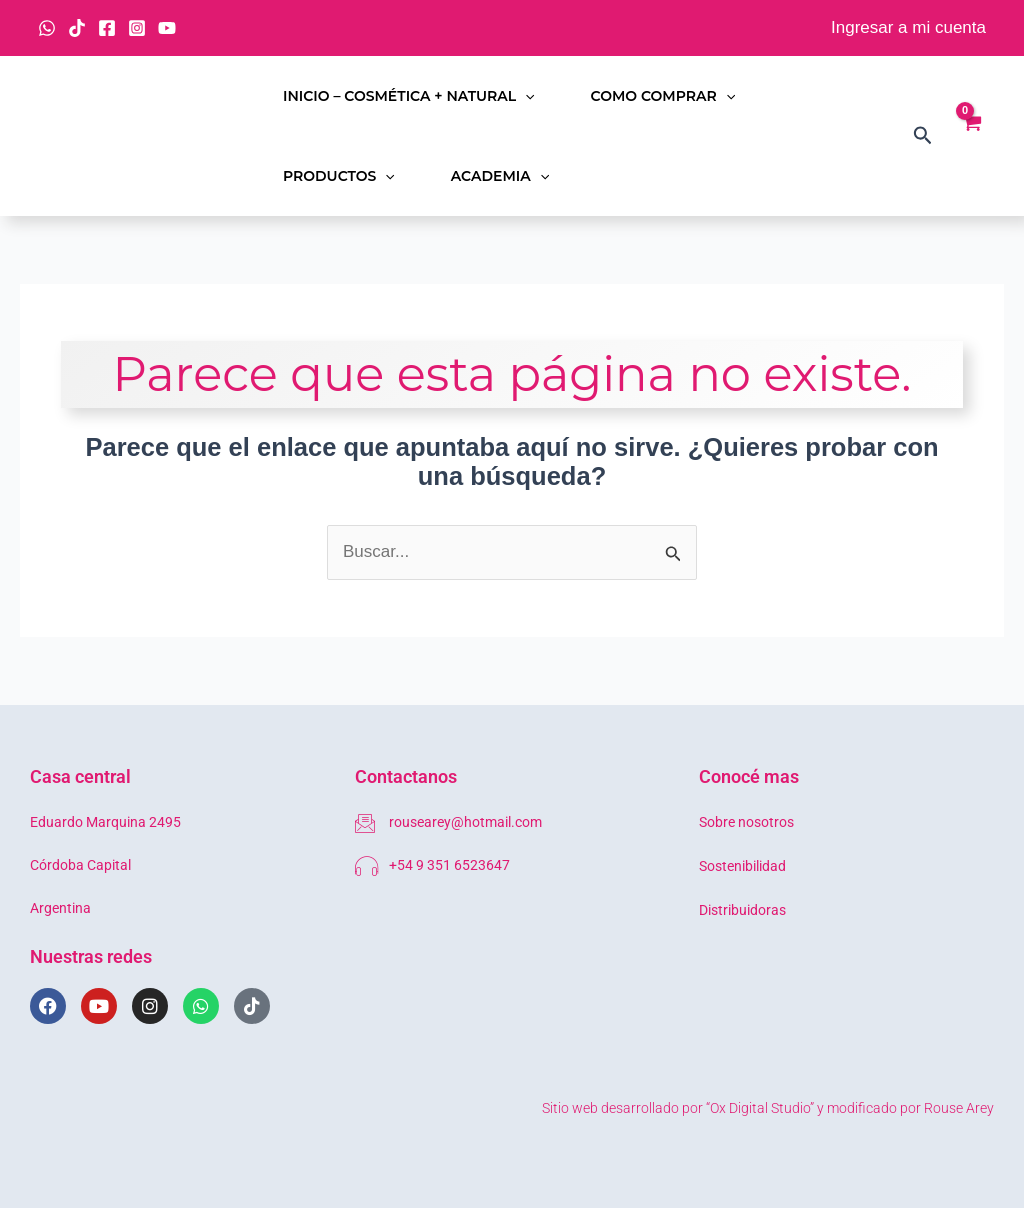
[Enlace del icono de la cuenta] (908, 28)
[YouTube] (167, 28)
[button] (525, 96)
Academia (500, 176)
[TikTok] (77, 28)
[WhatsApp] (47, 28)
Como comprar (663, 96)
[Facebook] (107, 28)
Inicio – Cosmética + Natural (409, 96)
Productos (339, 176)
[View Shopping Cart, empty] (971, 136)
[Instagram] (137, 28)
